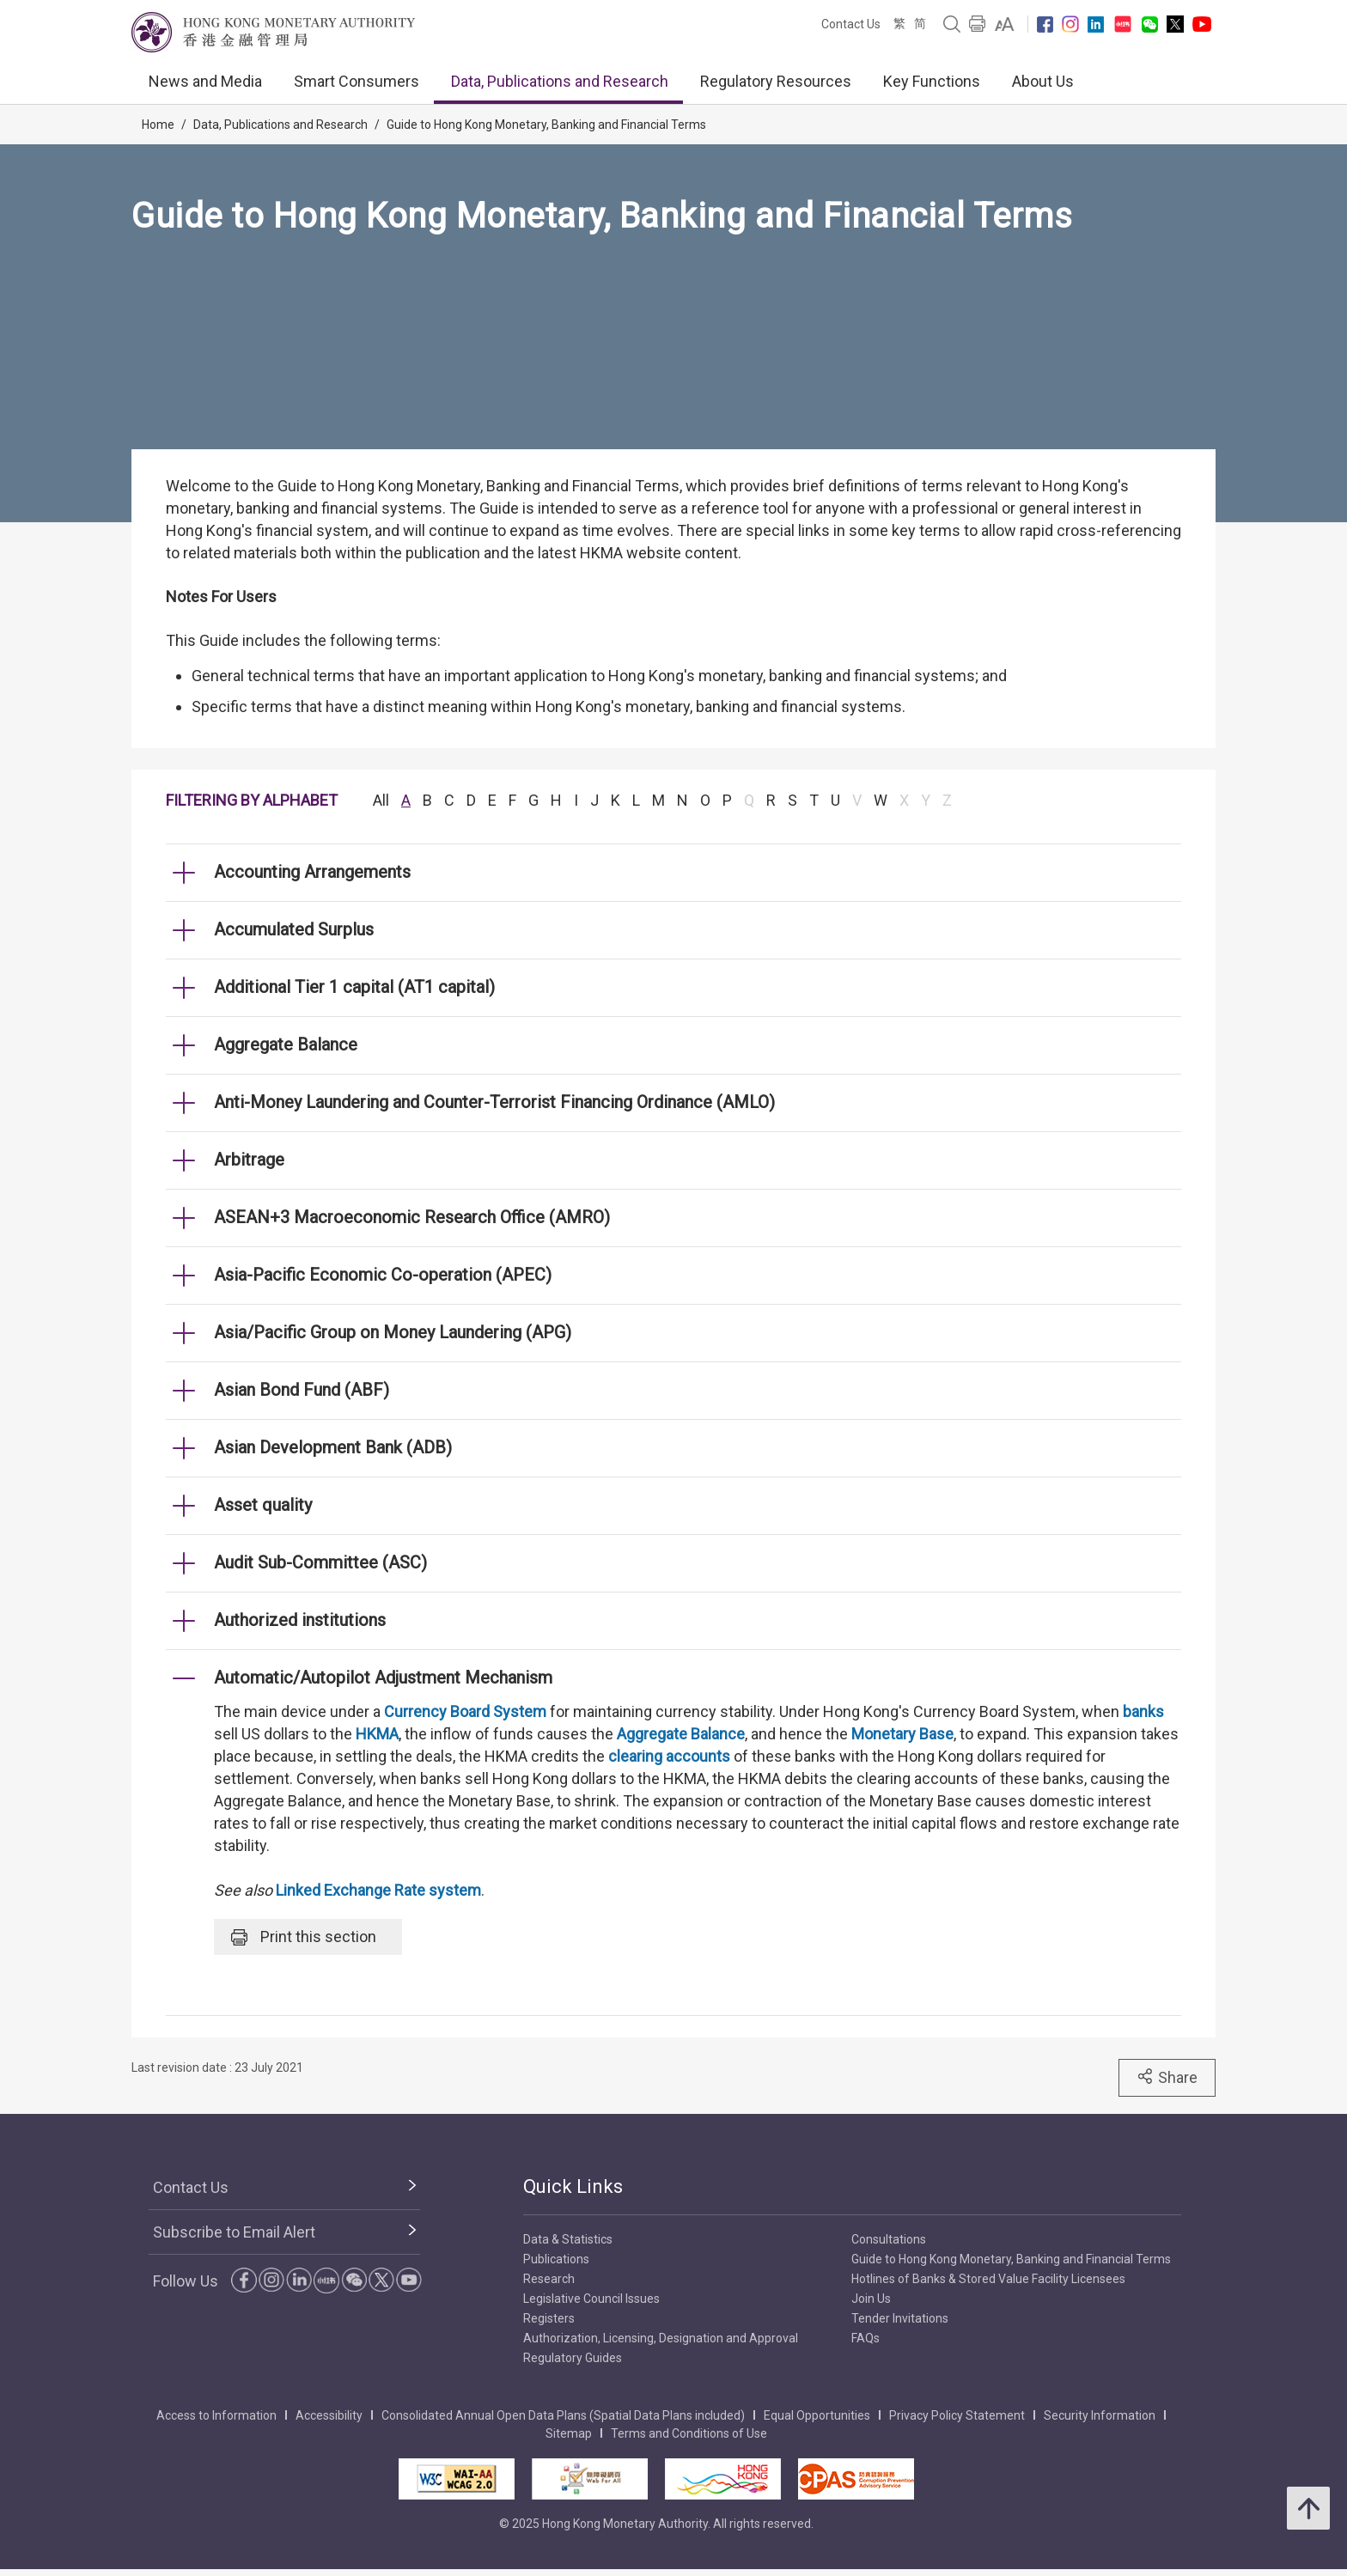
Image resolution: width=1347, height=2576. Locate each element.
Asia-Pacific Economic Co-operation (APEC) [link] (383, 1274)
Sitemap (569, 2433)
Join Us (871, 2298)
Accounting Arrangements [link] (312, 872)
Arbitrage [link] (249, 1159)
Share (1167, 2076)
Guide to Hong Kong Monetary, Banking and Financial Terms (546, 124)
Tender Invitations (899, 2318)
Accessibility (329, 2415)
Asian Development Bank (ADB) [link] (333, 1447)
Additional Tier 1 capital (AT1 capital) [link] (354, 987)
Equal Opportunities (817, 2415)
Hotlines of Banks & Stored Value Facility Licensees (988, 2279)
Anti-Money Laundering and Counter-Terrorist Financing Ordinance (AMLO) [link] (494, 1102)
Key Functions (931, 81)
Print (303, 1936)
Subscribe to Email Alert (234, 2232)
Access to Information (216, 2415)
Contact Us (851, 24)
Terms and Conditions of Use (689, 2433)
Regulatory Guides (572, 2358)
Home (158, 124)
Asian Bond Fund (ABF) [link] (301, 1389)
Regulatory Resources (775, 81)
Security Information (1099, 2415)
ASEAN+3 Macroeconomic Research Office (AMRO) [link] (412, 1217)
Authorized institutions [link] (300, 1620)
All (381, 800)
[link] (1005, 24)
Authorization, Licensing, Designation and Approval (660, 2338)
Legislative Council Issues (591, 2298)
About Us (1043, 81)
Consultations (888, 2239)
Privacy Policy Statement (957, 2415)
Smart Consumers (356, 81)
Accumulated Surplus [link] (294, 929)
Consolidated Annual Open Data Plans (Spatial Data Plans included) (563, 2415)
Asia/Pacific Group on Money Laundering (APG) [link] (392, 1332)
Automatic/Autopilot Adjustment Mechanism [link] (383, 1677)
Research (549, 2279)
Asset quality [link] (263, 1505)
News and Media (205, 81)
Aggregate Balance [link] (285, 1044)
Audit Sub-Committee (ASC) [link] (320, 1562)
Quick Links (573, 2186)
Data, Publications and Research (559, 81)
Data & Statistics (568, 2239)
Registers (549, 2318)
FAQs (865, 2338)
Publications (556, 2259)
